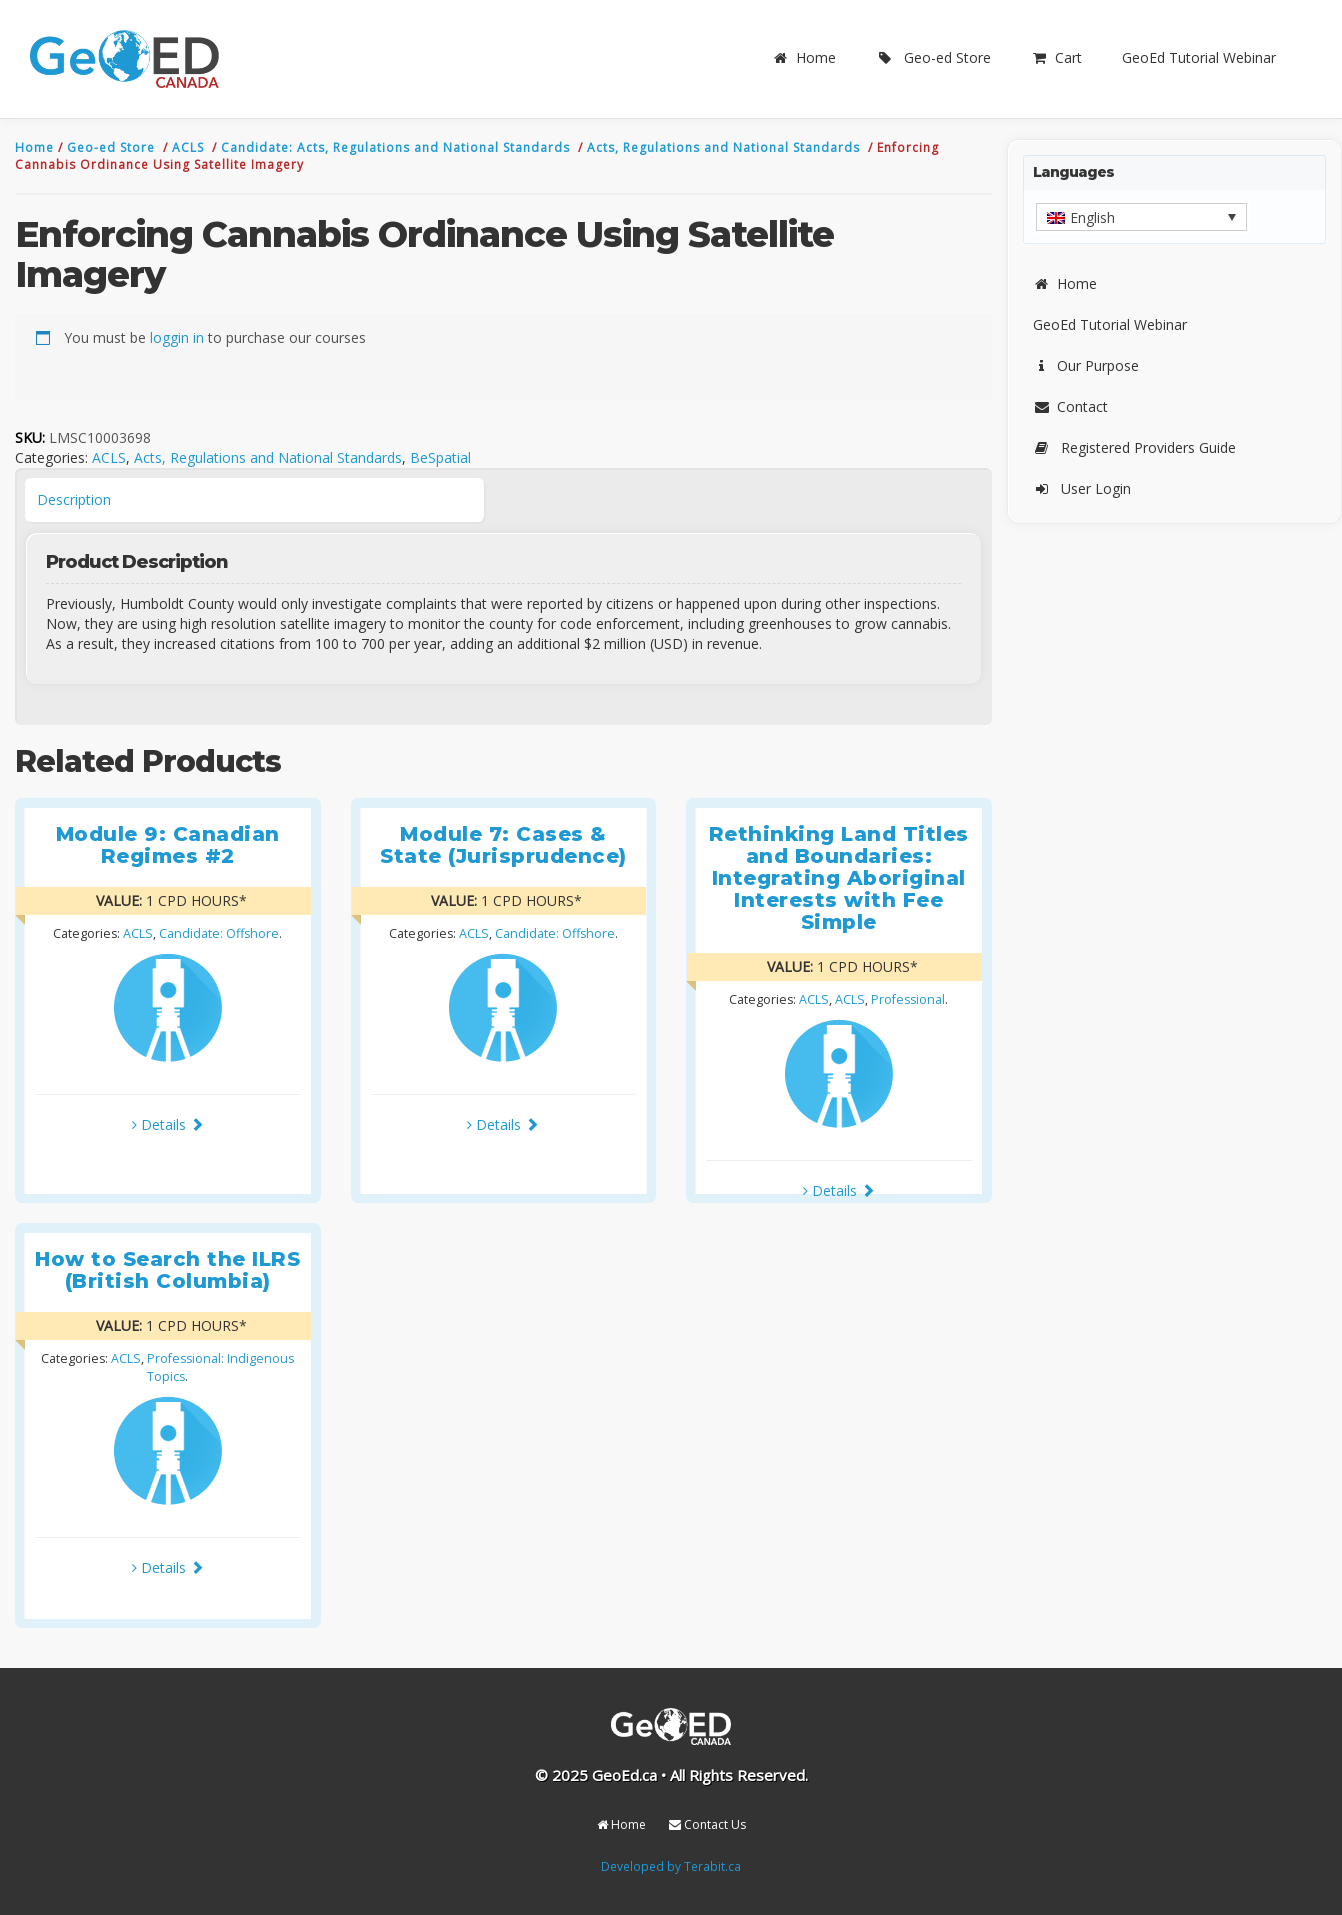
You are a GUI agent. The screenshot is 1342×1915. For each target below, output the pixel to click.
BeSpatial (440, 457)
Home (804, 57)
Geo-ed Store (933, 57)
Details (168, 1124)
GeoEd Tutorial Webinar (1199, 57)
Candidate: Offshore (219, 933)
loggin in (177, 337)
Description (74, 499)
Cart (1056, 57)
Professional (908, 999)
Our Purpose (1086, 365)
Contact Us (707, 1824)
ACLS (190, 147)
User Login (1082, 488)
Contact (1070, 406)
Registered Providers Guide (1134, 447)
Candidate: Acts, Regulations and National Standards (397, 147)
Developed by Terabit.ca (671, 1866)
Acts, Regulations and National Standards (725, 147)
